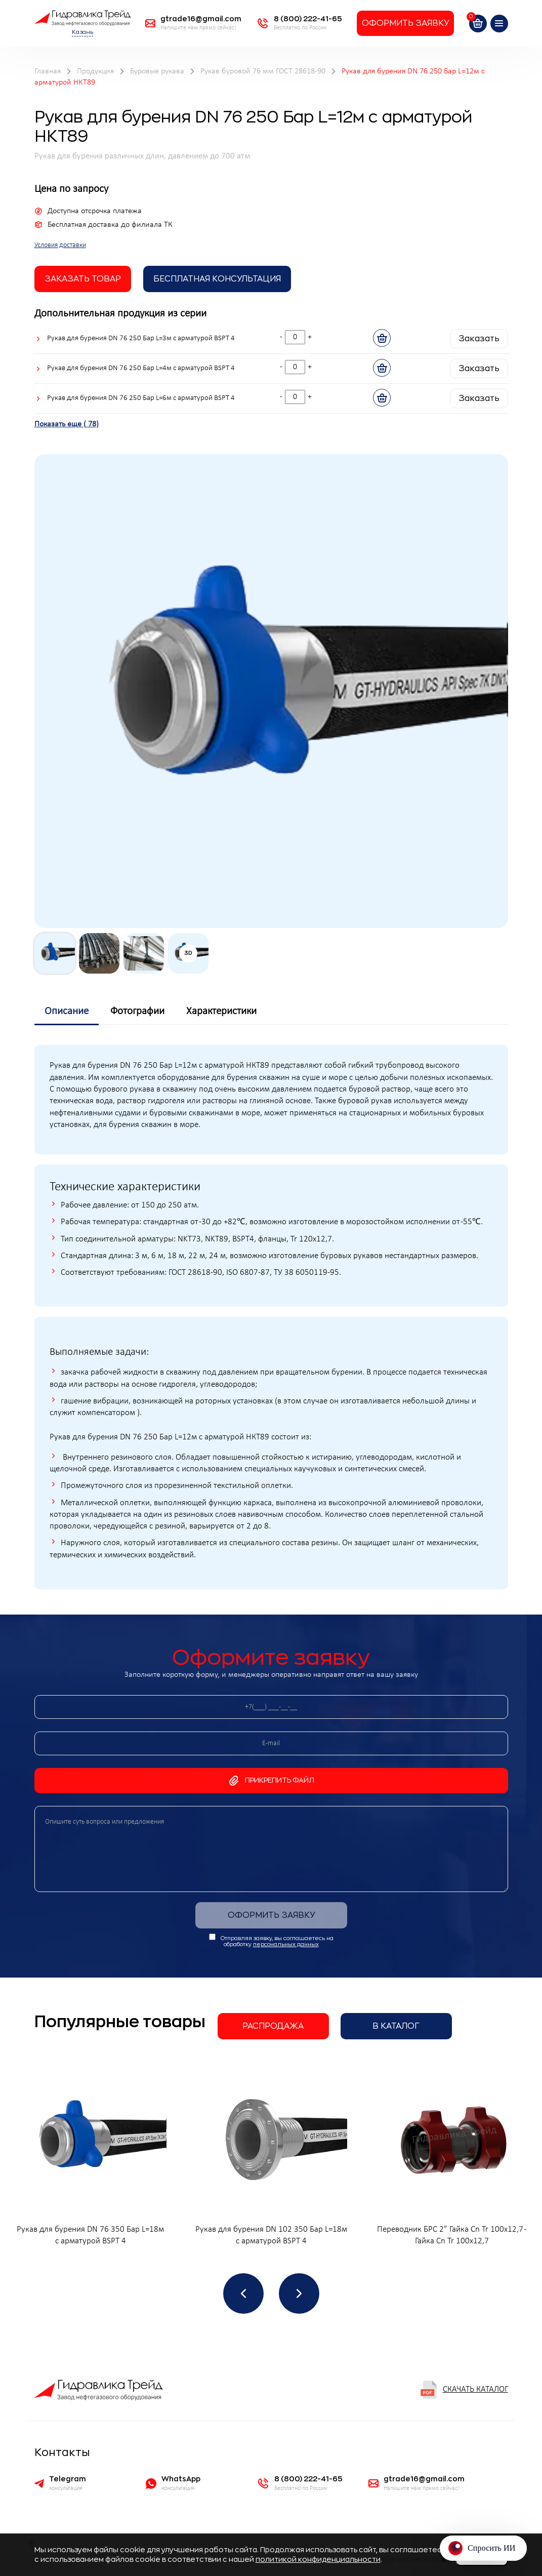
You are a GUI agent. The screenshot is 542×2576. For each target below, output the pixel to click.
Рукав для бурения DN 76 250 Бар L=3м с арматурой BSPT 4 (141, 338)
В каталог (396, 2026)
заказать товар (83, 279)
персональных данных (286, 1944)
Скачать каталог (464, 2390)
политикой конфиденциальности (318, 2559)
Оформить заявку (405, 23)
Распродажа (273, 2026)
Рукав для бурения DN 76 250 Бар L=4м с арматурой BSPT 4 (141, 368)
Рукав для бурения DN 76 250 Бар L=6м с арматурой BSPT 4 (141, 398)
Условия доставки (60, 245)
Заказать (478, 339)
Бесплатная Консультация (217, 279)
